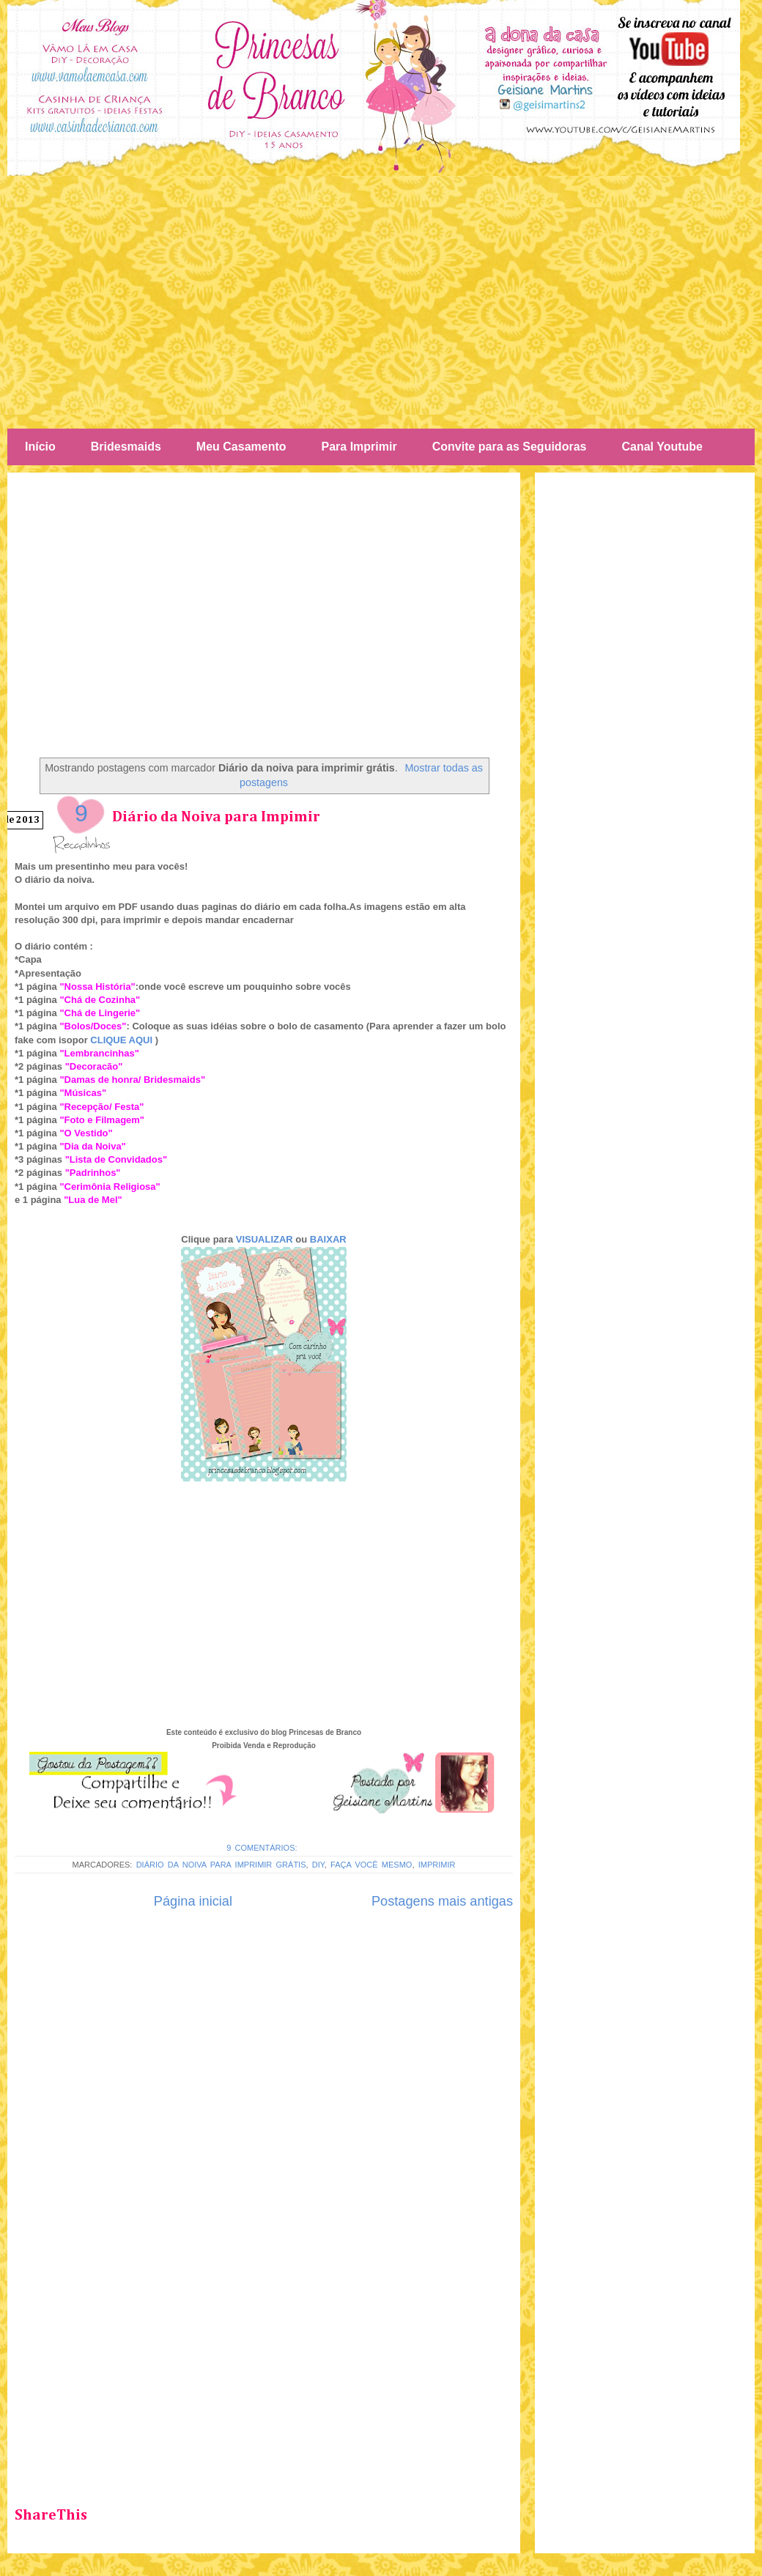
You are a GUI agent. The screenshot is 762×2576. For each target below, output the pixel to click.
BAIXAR (328, 1239)
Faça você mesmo (371, 1864)
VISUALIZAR (264, 1239)
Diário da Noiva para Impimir (216, 817)
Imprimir (437, 1864)
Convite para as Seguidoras (509, 446)
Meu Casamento (241, 446)
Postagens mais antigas (442, 1901)
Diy (318, 1864)
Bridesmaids (126, 446)
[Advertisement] (381, 300)
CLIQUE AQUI (121, 1040)
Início (40, 446)
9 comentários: (263, 1847)
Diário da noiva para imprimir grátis (221, 1864)
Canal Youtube (662, 446)
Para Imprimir (359, 446)
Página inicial (193, 1901)
